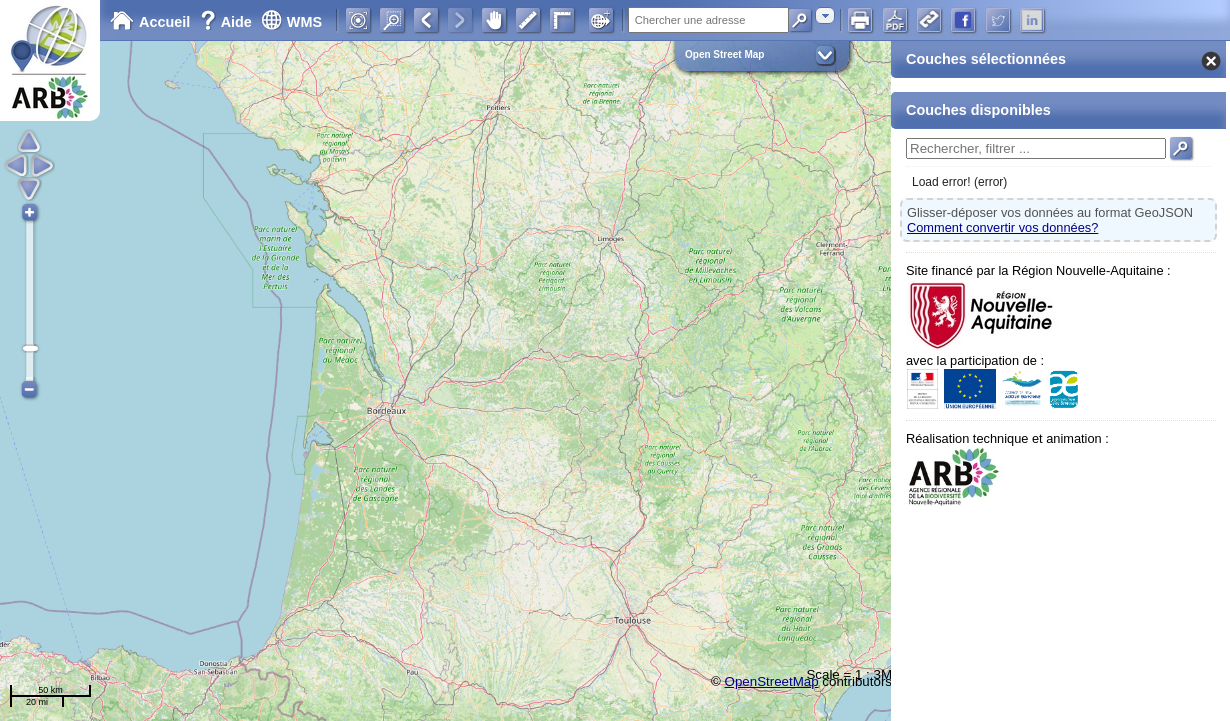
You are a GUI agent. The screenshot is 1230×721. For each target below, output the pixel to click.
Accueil (150, 22)
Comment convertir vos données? (1002, 227)
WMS (291, 22)
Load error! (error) (959, 182)
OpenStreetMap (772, 681)
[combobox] (825, 15)
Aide (228, 22)
